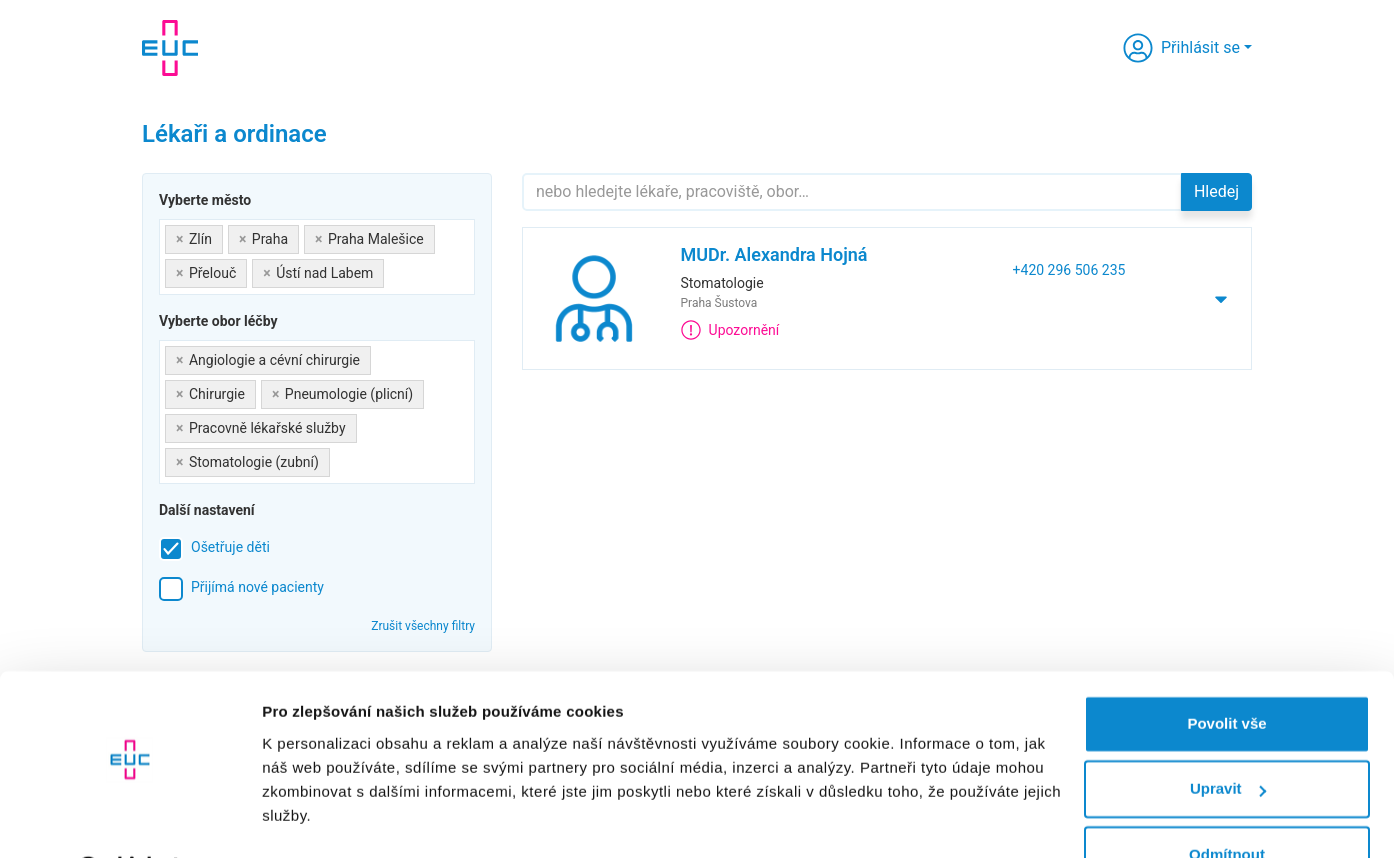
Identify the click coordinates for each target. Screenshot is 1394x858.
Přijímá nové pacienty (257, 587)
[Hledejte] (852, 192)
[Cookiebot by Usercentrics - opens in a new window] (129, 819)
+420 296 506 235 (1069, 270)
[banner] (170, 48)
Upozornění (730, 330)
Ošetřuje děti (230, 547)
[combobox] (317, 257)
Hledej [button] (1216, 191)
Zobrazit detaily (318, 818)
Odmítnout (1227, 802)
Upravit (1228, 736)
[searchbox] (394, 269)
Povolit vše (1226, 671)
